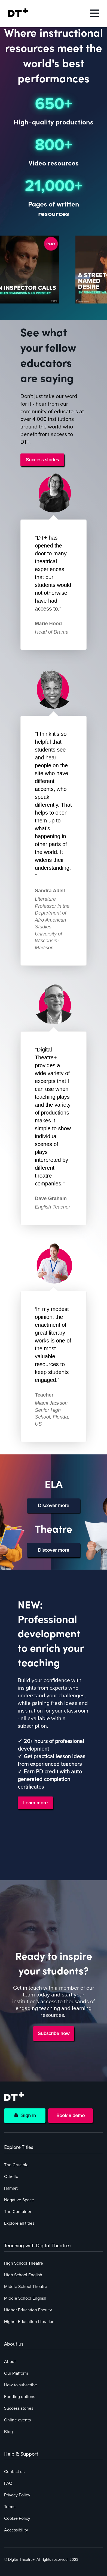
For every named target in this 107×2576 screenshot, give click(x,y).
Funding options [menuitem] (19, 2396)
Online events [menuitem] (17, 2420)
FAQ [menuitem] (8, 2483)
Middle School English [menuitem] (25, 2298)
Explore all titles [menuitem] (19, 2223)
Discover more (53, 1505)
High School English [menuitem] (23, 2275)
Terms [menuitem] (9, 2506)
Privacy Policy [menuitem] (17, 2495)
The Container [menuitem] (17, 2211)
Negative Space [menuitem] (19, 2200)
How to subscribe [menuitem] (20, 2385)
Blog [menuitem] (8, 2431)
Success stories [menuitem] (18, 2408)
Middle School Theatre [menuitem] (25, 2286)
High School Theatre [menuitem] (23, 2263)
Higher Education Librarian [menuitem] (29, 2321)
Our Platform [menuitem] (16, 2373)
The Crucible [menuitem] (16, 2165)
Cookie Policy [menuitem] (17, 2518)
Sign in (25, 2115)
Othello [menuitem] (11, 2176)
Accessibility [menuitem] (16, 2530)
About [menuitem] (10, 2361)
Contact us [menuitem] (14, 2471)
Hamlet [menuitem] (11, 2188)
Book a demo (70, 2115)
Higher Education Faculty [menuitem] (28, 2310)
